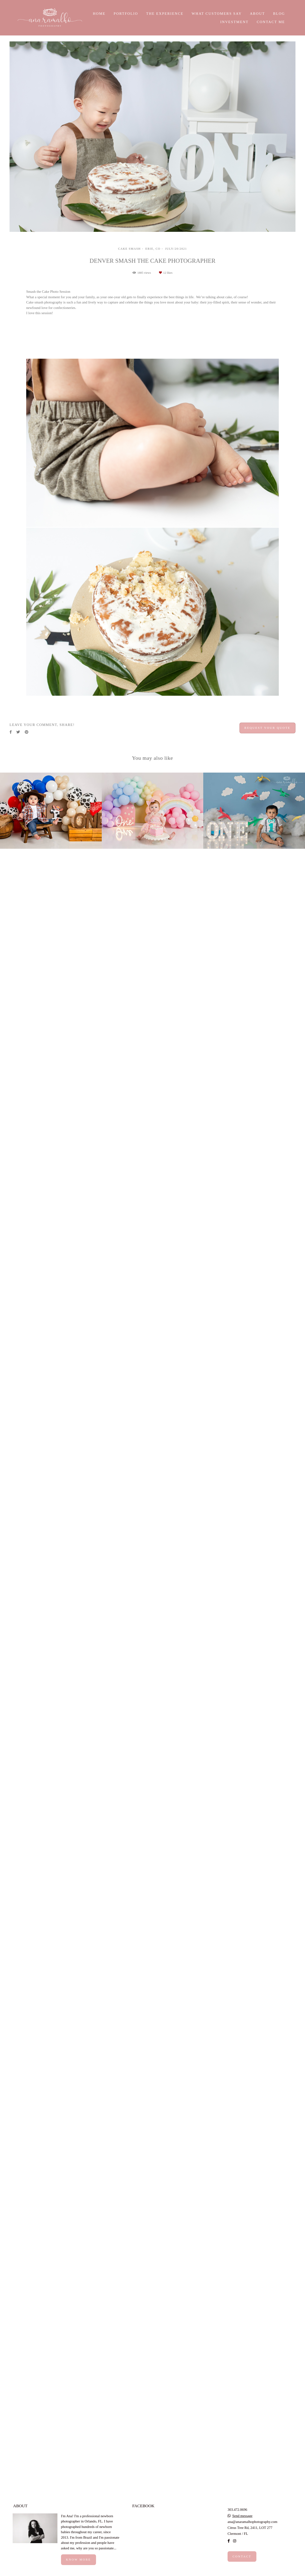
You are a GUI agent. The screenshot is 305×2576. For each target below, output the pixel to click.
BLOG (279, 13)
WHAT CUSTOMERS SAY (217, 13)
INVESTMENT (234, 22)
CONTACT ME (271, 22)
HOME (99, 13)
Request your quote (267, 2381)
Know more (78, 2568)
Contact (242, 2564)
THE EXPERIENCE (164, 13)
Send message (242, 2524)
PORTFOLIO (126, 13)
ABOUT (257, 13)
